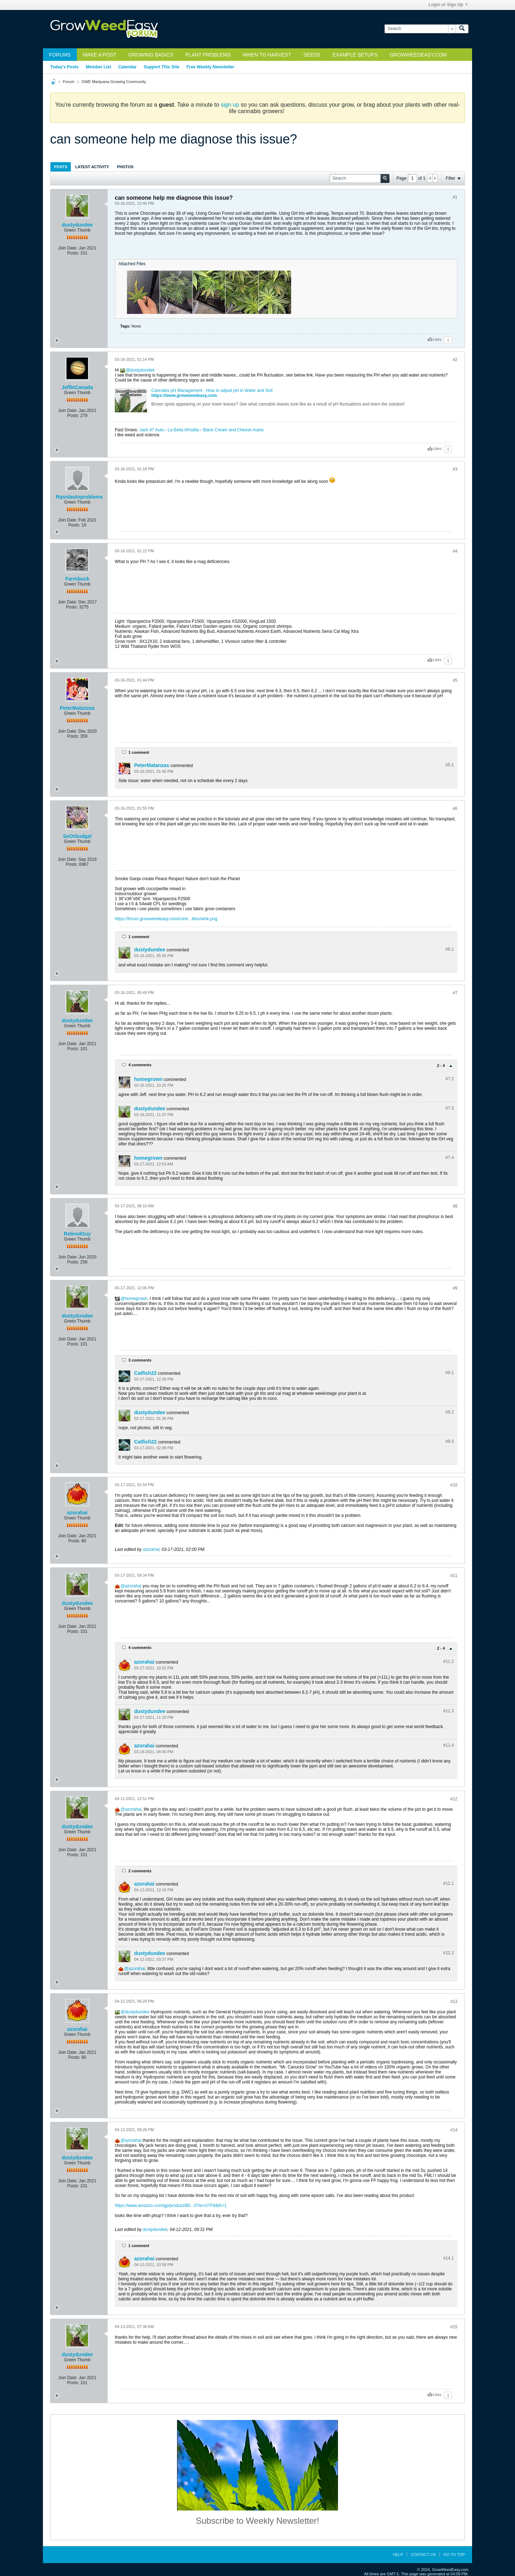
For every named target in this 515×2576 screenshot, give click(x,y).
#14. (448, 2258)
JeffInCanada (77, 387)
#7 (455, 992)
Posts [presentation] (60, 167)
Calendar (127, 66)
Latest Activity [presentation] (92, 167)
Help (398, 2554)
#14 (453, 2130)
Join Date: (68, 248)
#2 (455, 359)
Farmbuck (77, 579)
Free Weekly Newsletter (210, 66)
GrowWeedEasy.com (418, 55)
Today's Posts (64, 66)
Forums (60, 55)
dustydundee (77, 225)
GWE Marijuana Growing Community (114, 81)
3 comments (139, 1360)
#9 (455, 1288)
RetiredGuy (77, 1234)
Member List (98, 66)
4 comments (139, 1065)
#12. (448, 1883)
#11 (453, 1575)
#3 (455, 469)
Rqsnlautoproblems (79, 497)
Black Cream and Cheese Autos (233, 429)
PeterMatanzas (77, 708)
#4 (455, 551)
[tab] (60, 166)
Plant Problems (208, 55)
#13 (453, 2001)
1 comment (138, 752)
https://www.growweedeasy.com (184, 395)
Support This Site (161, 66)
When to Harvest (267, 55)
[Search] (420, 28)
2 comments (139, 1871)
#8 (455, 1206)
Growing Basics (150, 55)
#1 (455, 197)
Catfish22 (145, 1373)
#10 (453, 1485)
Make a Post (99, 55)
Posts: (73, 253)
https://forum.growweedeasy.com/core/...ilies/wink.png (166, 918)
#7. (450, 1078)
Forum (68, 81)
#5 (455, 680)
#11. (448, 1661)
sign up (230, 105)
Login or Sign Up (448, 4)
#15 (453, 2326)
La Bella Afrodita (183, 429)
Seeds (311, 55)
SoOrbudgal (77, 836)
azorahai (77, 1512)
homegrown (148, 1079)
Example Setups (355, 55)
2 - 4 (441, 1065)
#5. (450, 764)
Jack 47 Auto (151, 429)
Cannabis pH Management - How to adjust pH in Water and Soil (212, 390)
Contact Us (423, 2554)
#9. (450, 1372)
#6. (450, 949)
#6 (455, 808)
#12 (453, 1798)
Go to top (454, 2554)
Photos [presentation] (125, 167)
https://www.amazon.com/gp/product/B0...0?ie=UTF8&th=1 (171, 2205)
